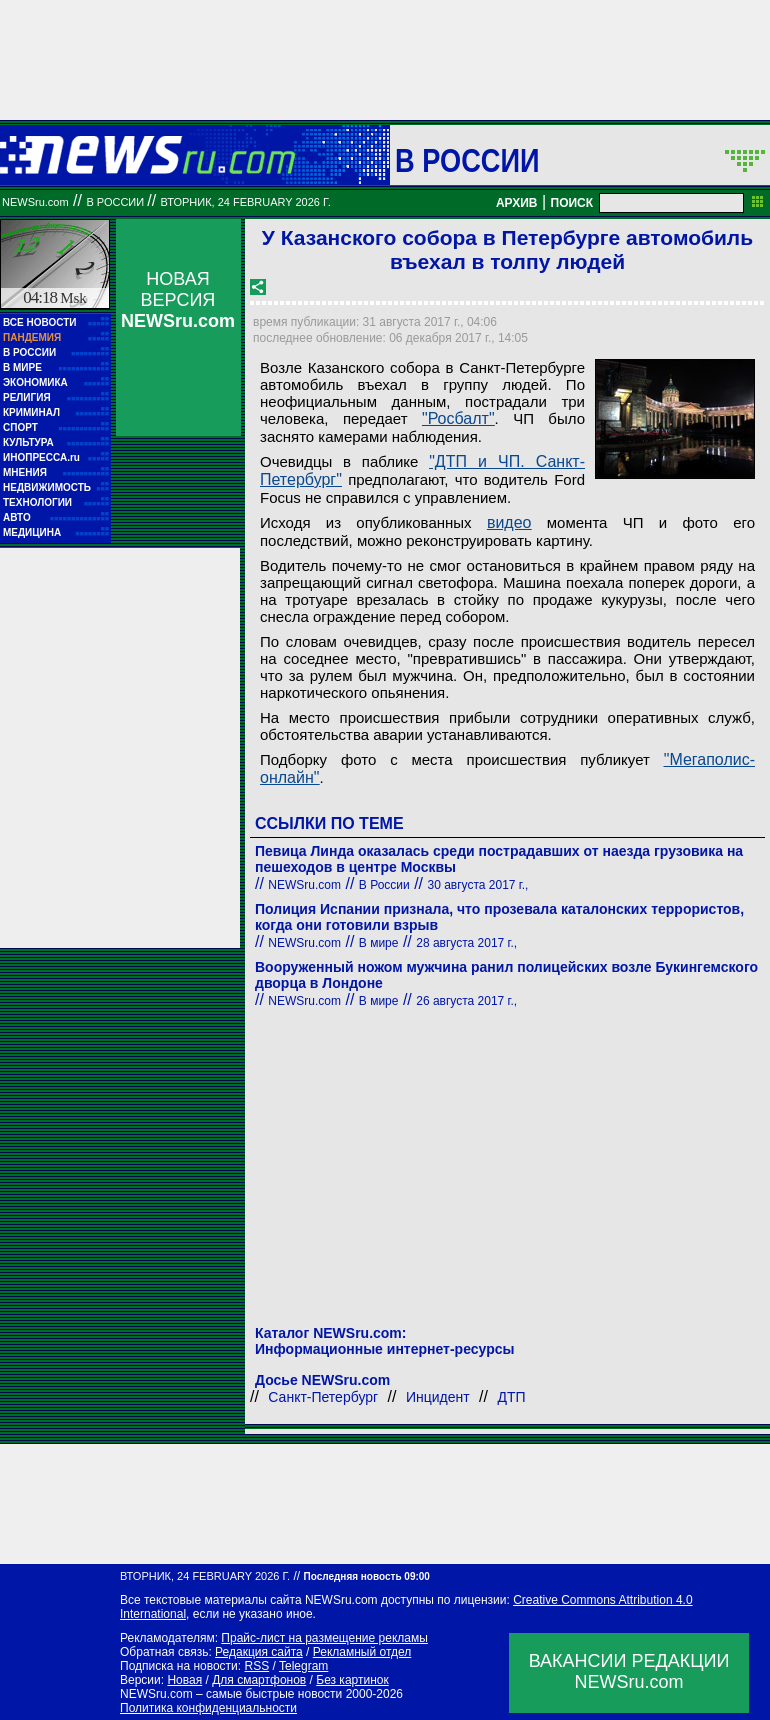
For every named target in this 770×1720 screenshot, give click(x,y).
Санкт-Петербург (323, 1397)
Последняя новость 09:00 (366, 1576)
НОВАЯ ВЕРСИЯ (178, 300)
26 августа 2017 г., (466, 1001)
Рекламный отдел (362, 1652)
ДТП (511, 1397)
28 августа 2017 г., (466, 943)
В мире (379, 943)
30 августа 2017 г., (478, 885)
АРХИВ (517, 203)
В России (467, 160)
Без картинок (352, 1680)
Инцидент (438, 1397)
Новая (184, 1680)
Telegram (303, 1666)
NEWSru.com (35, 202)
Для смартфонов (259, 1680)
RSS (256, 1666)
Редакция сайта (259, 1652)
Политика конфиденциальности (208, 1708)
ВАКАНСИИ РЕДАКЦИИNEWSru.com (629, 1671)
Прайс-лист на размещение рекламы (324, 1638)
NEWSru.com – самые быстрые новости (231, 1694)
